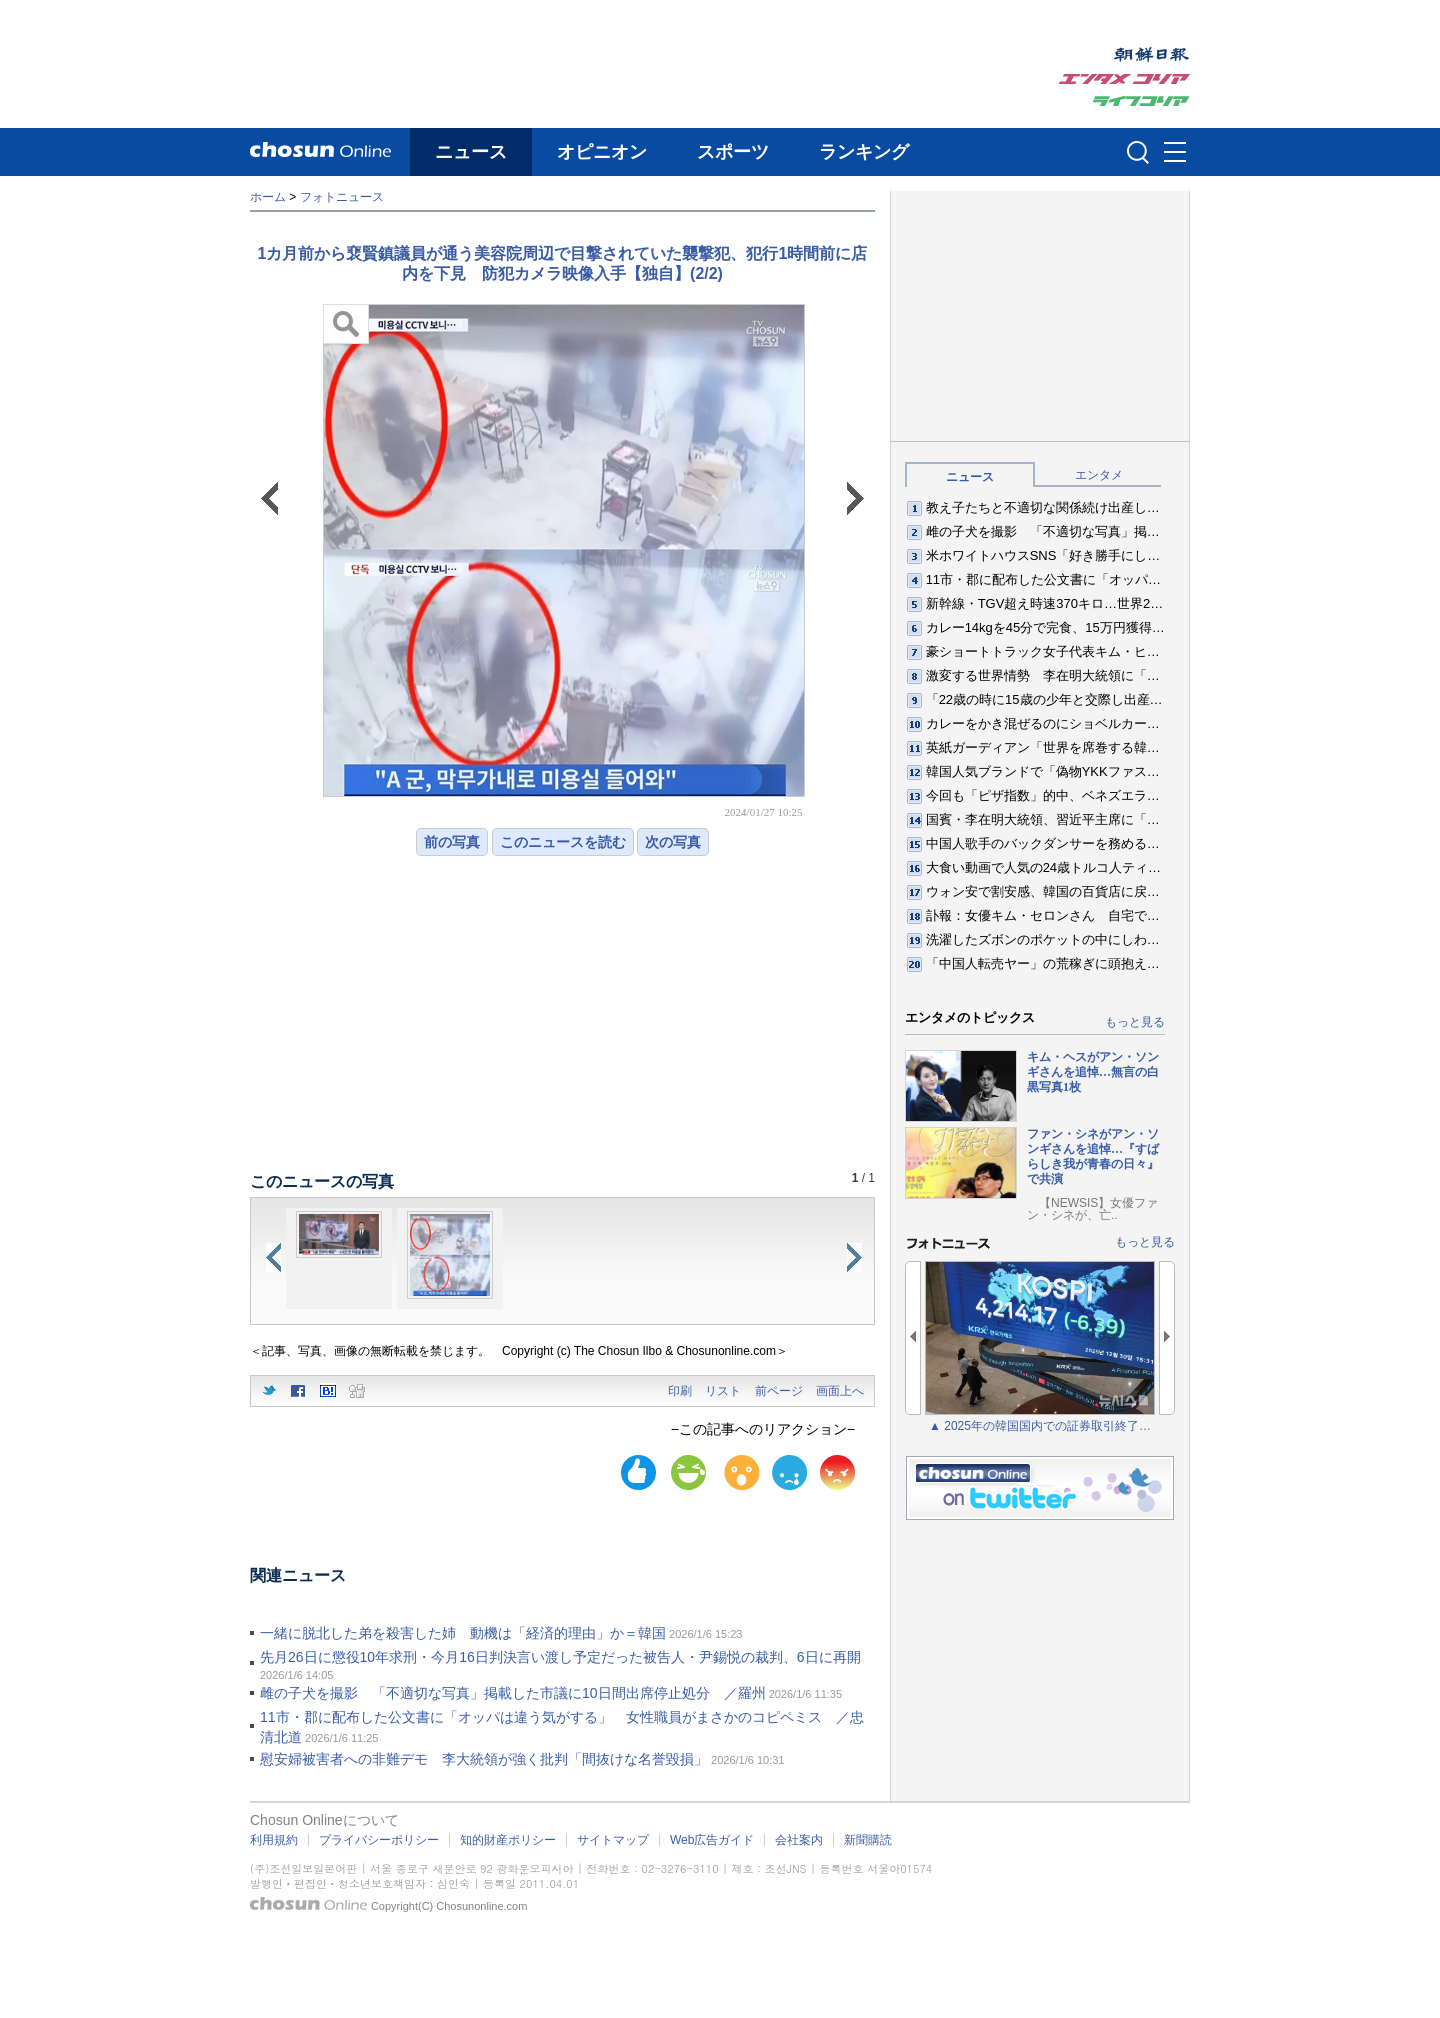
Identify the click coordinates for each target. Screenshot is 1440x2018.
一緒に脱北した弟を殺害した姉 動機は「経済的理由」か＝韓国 (463, 1633)
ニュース (471, 152)
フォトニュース (342, 197)
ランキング (864, 152)
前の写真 (452, 842)
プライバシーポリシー (379, 1840)
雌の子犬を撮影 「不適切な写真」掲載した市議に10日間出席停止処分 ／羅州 (513, 1693)
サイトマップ (613, 1840)
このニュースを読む (563, 842)
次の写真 (673, 842)
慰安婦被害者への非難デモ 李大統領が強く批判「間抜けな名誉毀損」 (484, 1759)
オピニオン (602, 152)
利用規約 (274, 1840)
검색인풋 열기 (1138, 152)
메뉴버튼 (1175, 153)
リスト (723, 1391)
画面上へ (840, 1391)
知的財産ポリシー (508, 1840)
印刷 (680, 1391)
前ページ (779, 1391)
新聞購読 (868, 1840)
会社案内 (799, 1840)
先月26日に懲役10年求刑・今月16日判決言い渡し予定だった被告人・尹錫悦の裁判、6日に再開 (560, 1657)
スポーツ (733, 152)
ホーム (268, 197)
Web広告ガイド (712, 1840)
